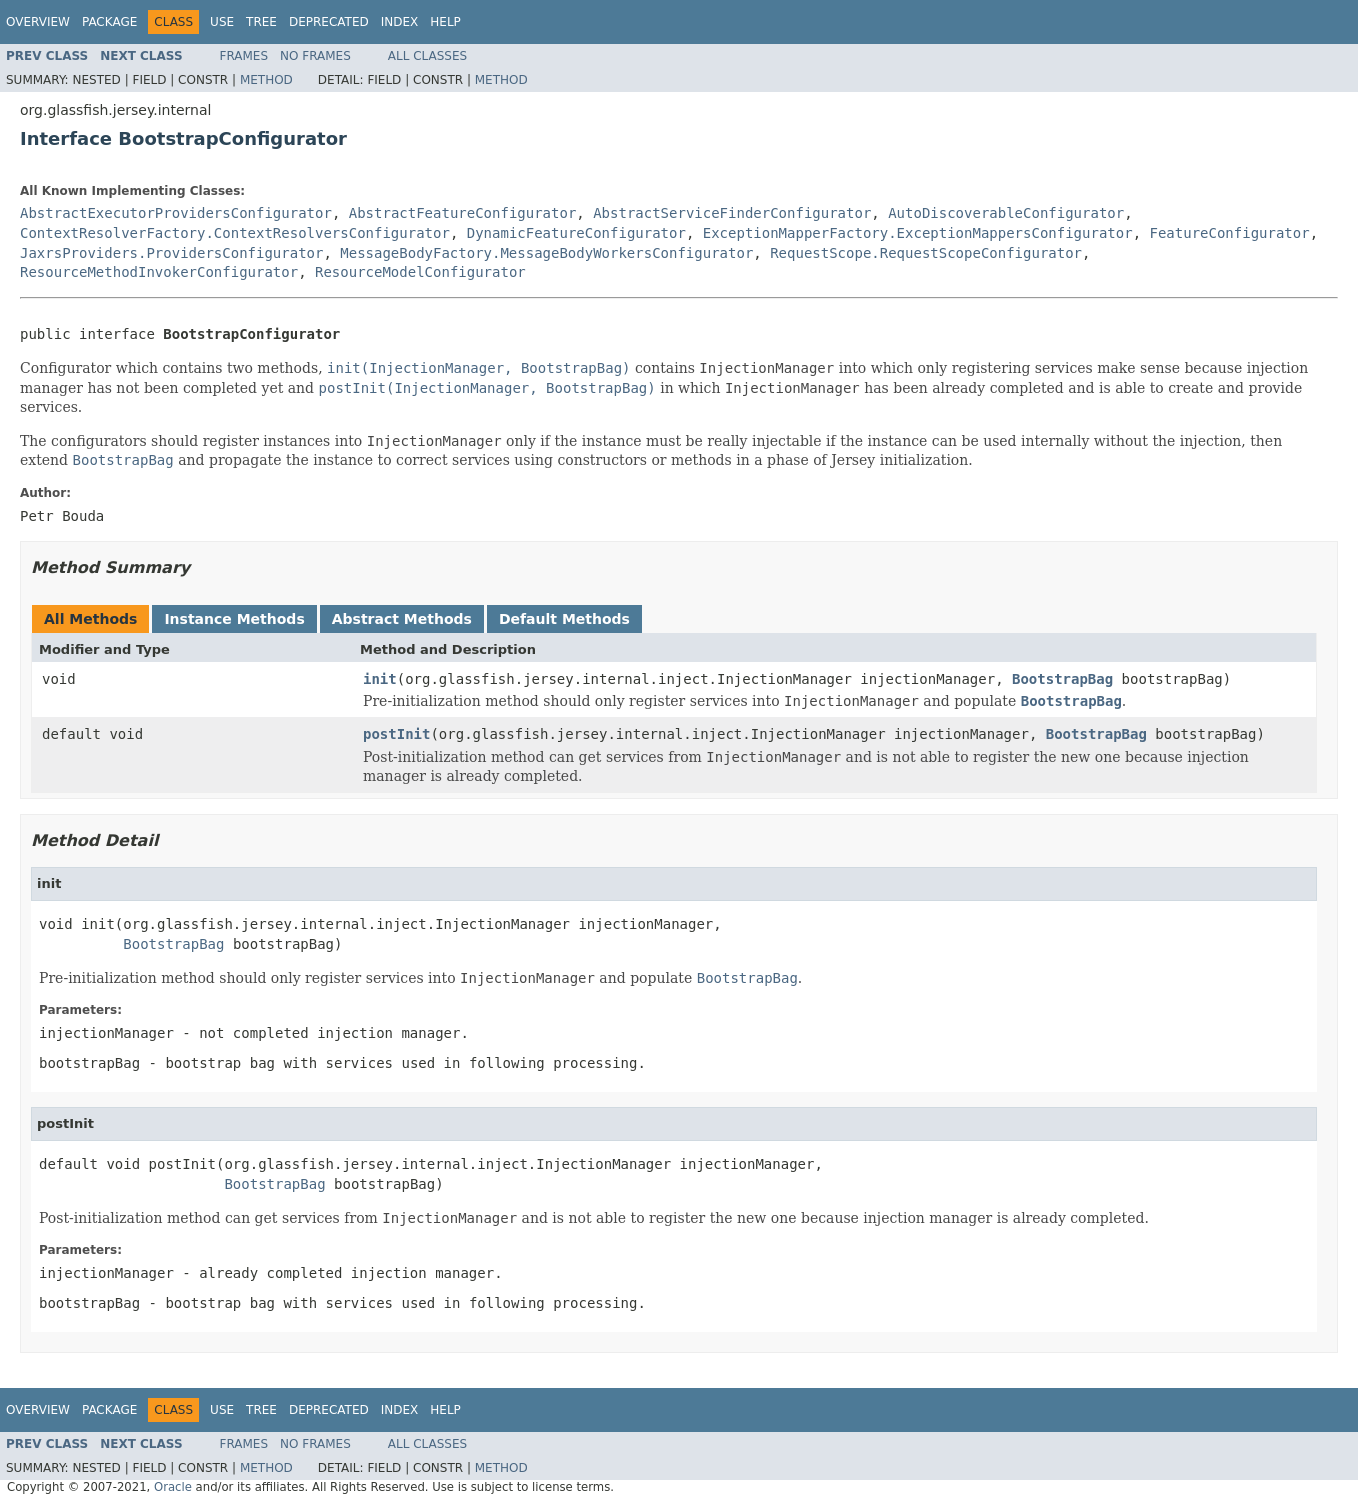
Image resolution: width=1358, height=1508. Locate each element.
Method (266, 80)
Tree (261, 22)
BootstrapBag (1062, 679)
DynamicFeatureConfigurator (576, 233)
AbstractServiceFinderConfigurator (732, 213)
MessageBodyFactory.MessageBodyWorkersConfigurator (546, 253)
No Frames (315, 56)
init (380, 679)
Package (109, 22)
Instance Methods (234, 619)
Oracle (173, 1487)
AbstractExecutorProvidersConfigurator (176, 213)
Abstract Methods (402, 619)
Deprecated (329, 22)
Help (445, 22)
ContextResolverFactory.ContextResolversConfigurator (235, 233)
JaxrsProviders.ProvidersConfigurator (171, 253)
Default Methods (564, 619)
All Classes (427, 56)
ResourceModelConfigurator (420, 272)
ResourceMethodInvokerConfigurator (159, 272)
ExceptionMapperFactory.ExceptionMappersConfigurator (918, 233)
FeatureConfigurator (1229, 233)
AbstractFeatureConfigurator (463, 213)
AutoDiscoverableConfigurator (1006, 213)
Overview (38, 22)
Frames (244, 56)
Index (400, 22)
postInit (396, 734)
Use (222, 22)
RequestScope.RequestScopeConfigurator (926, 253)
